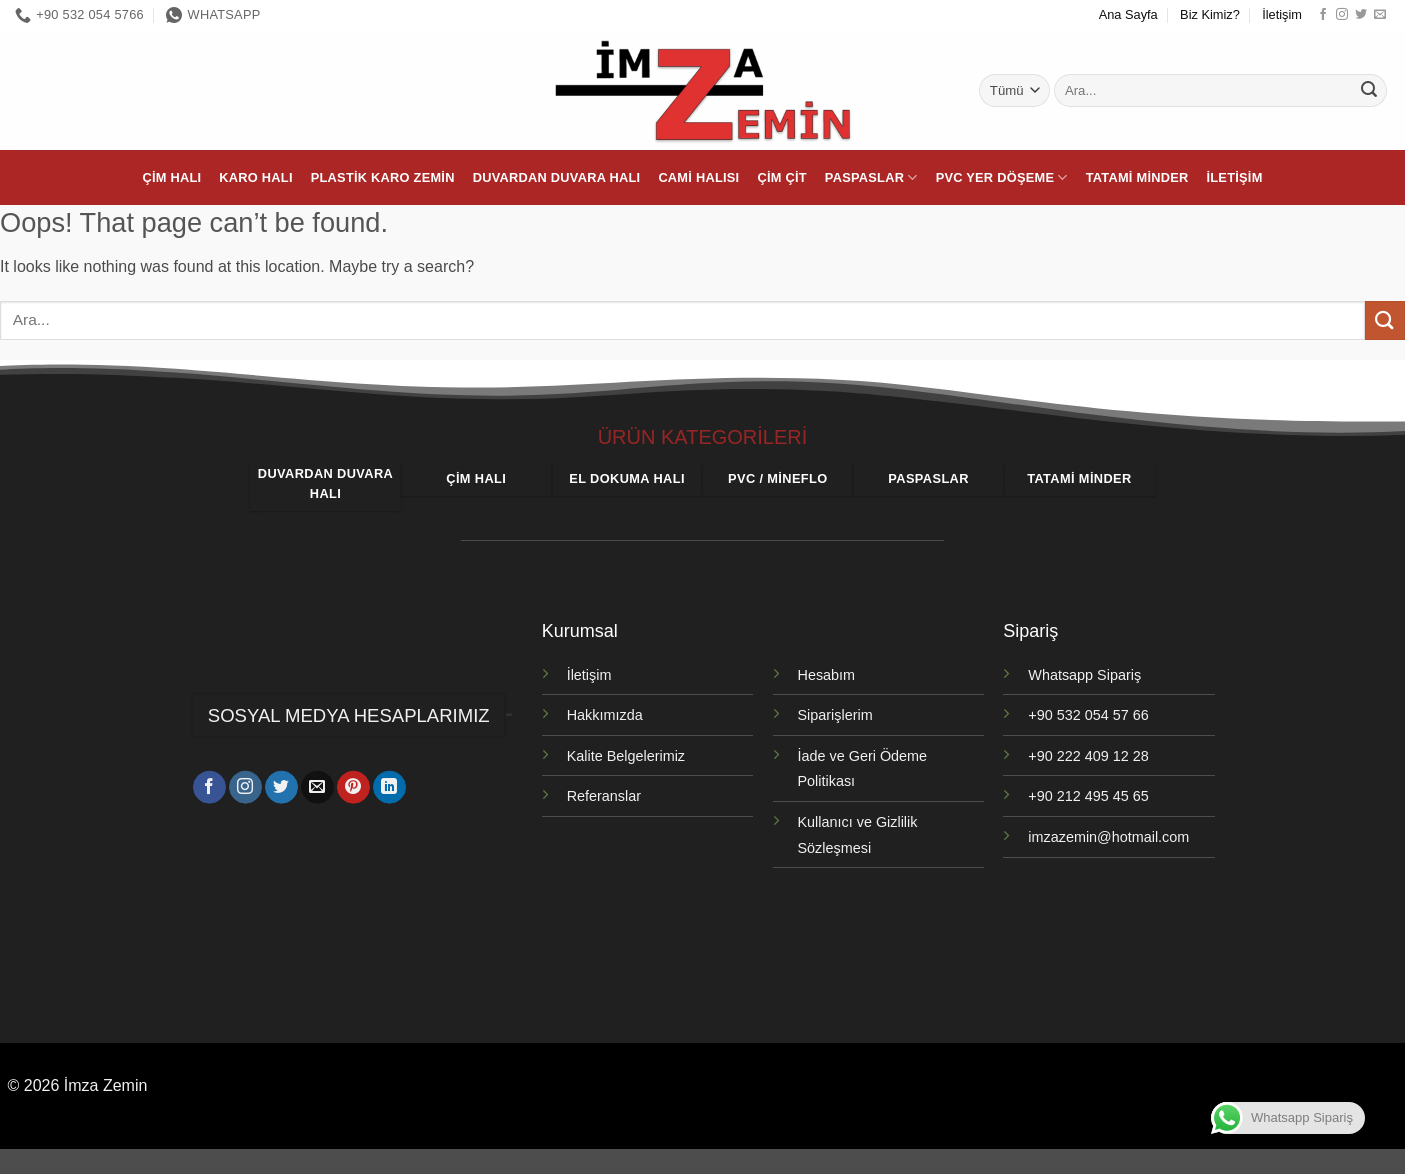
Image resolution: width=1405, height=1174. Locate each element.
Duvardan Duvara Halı (557, 177)
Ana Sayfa (1128, 14)
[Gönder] (1369, 91)
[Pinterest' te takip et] (353, 790)
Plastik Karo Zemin (383, 177)
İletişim (1282, 14)
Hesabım (827, 675)
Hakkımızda (605, 715)
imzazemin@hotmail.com (1108, 837)
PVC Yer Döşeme (1002, 177)
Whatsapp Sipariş (1084, 675)
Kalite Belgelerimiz (626, 756)
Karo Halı (255, 177)
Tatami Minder (1137, 177)
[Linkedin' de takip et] (389, 790)
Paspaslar (871, 177)
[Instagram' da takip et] (1342, 15)
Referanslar (604, 796)
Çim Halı (171, 177)
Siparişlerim (835, 715)
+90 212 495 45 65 (1088, 796)
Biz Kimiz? (1210, 14)
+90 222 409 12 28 (1088, 756)
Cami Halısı (698, 177)
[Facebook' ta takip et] (1323, 15)
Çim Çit (781, 177)
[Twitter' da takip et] (1361, 15)
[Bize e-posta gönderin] (1380, 15)
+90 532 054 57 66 (1088, 715)
